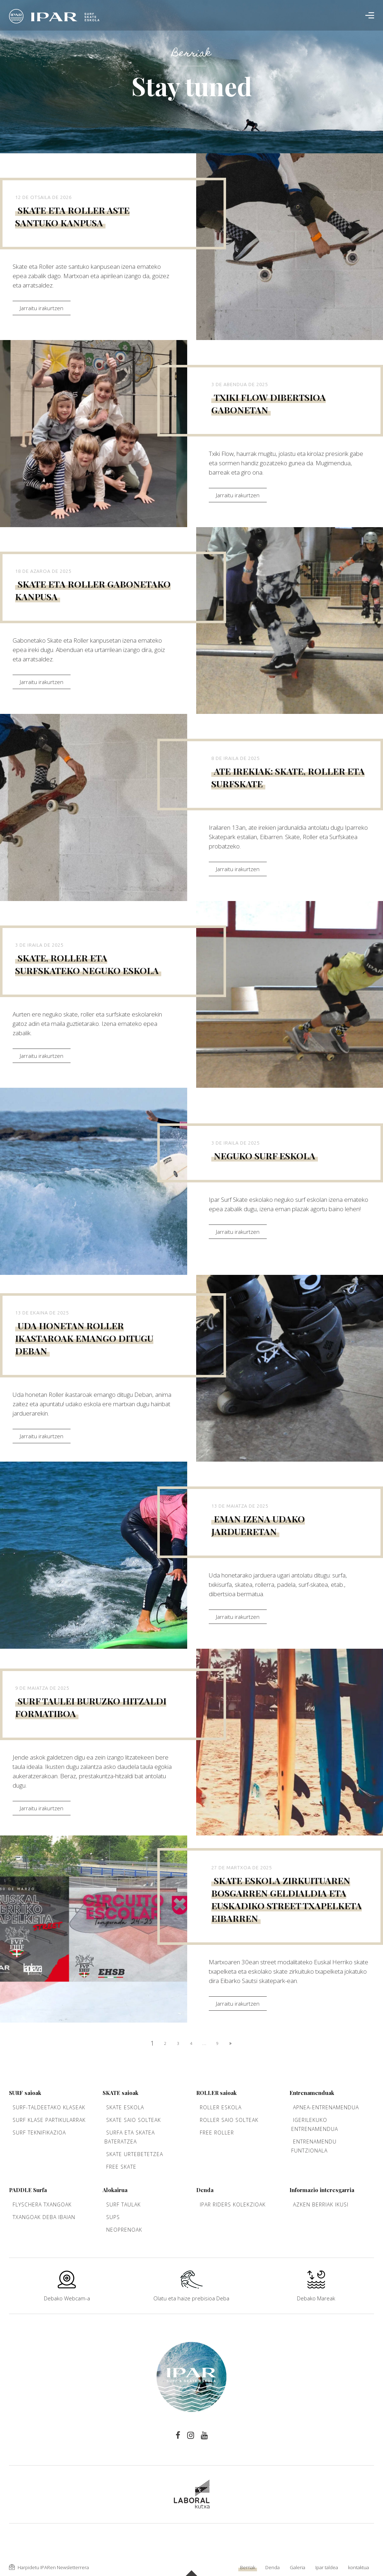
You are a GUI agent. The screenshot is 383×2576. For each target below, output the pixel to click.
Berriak (247, 2567)
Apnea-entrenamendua (326, 2107)
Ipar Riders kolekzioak (233, 2204)
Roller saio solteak (229, 2120)
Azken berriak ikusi (320, 2204)
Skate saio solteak (133, 2120)
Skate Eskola (125, 2107)
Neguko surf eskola (264, 1156)
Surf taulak (123, 2204)
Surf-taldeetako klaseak (49, 2107)
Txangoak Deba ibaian (44, 2217)
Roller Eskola (221, 2107)
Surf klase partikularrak (49, 2120)
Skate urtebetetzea (134, 2154)
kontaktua (358, 2567)
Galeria (297, 2567)
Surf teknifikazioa (39, 2132)
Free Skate (121, 2166)
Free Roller (217, 2132)
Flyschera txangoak (42, 2204)
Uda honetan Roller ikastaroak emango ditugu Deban (84, 1338)
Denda (272, 2567)
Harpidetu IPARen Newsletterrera (49, 2567)
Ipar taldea (326, 2567)
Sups (113, 2217)
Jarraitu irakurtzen (41, 308)
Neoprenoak (124, 2229)
